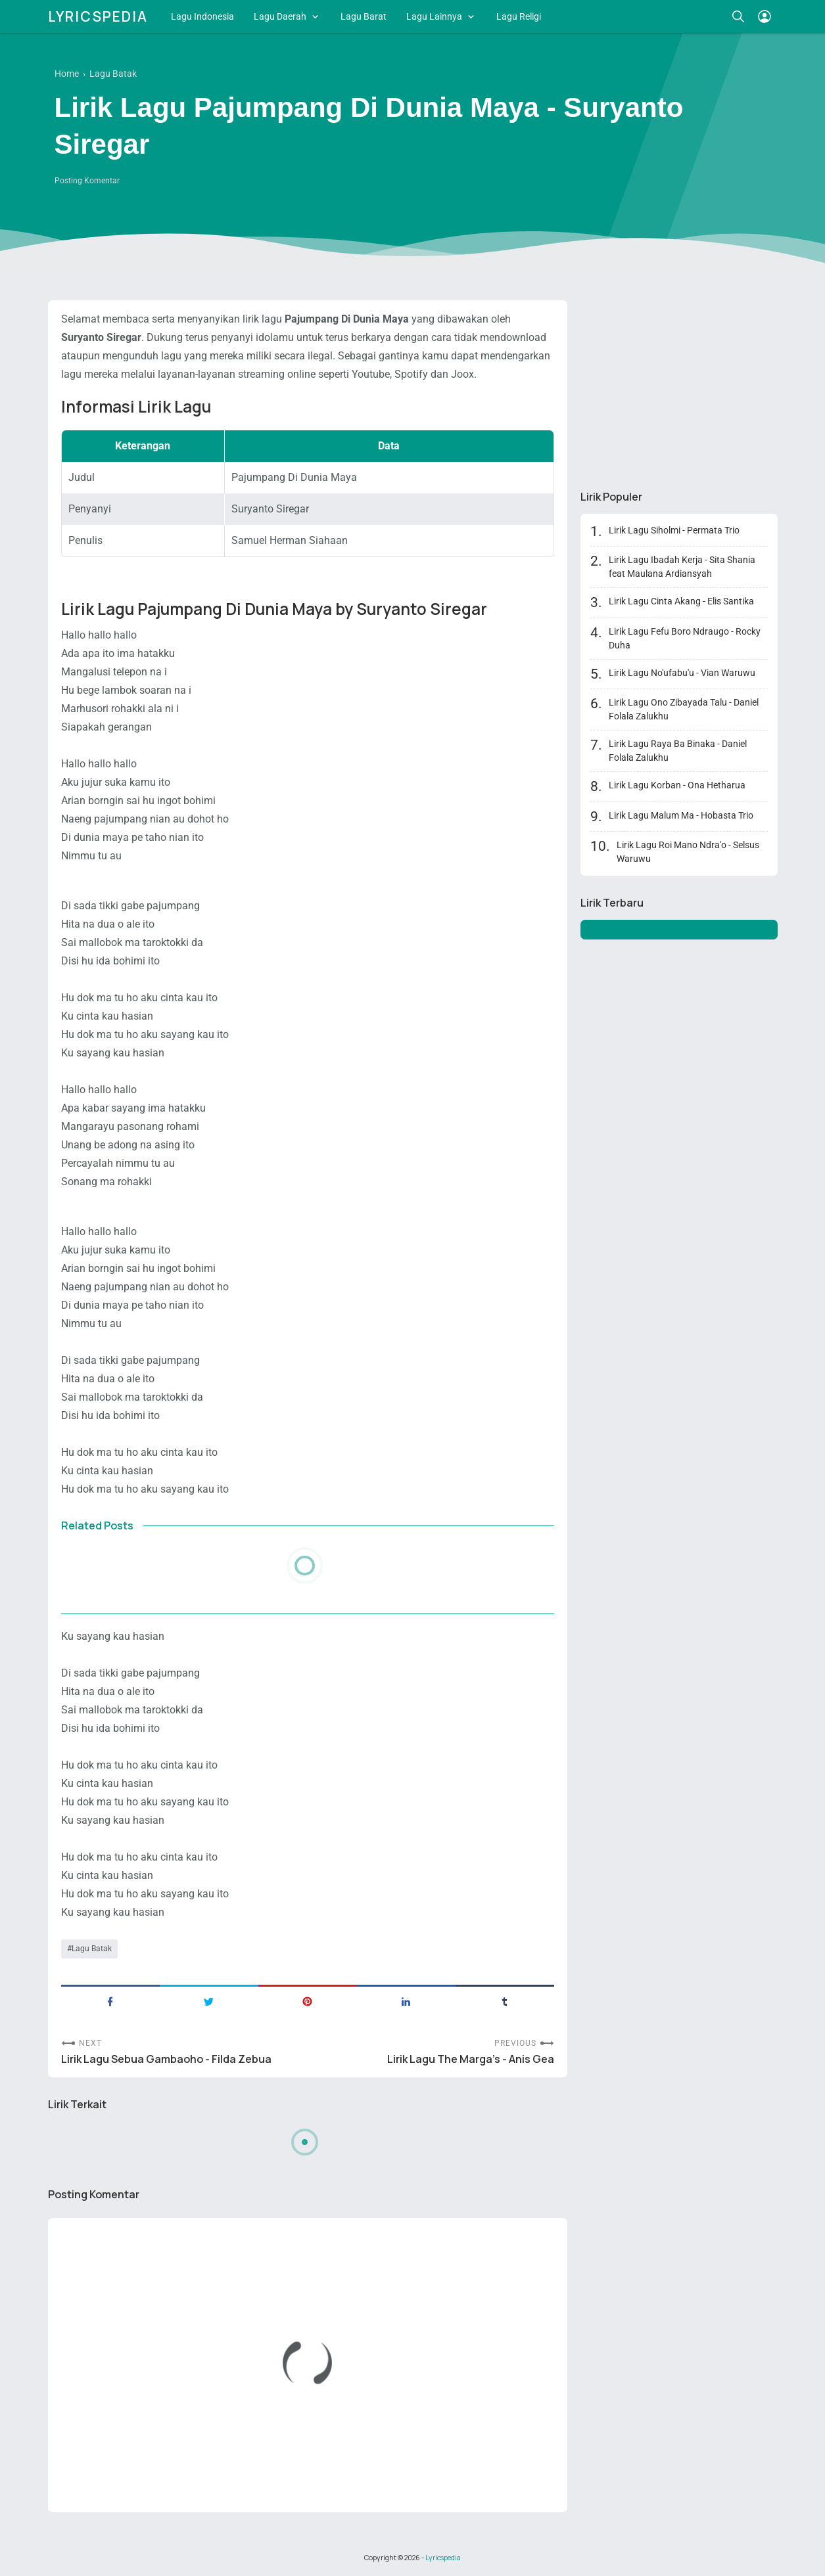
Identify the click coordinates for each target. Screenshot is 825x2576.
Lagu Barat (364, 16)
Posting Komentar (87, 180)
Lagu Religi (518, 16)
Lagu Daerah (280, 16)
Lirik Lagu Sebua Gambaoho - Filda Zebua (166, 2059)
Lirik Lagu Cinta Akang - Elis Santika (681, 601)
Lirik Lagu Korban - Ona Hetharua (677, 785)
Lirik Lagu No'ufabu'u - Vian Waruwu (682, 672)
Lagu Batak (92, 1948)
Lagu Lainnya (434, 16)
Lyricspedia (98, 16)
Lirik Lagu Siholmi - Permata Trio (674, 530)
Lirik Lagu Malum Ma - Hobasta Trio (681, 815)
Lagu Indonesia (202, 16)
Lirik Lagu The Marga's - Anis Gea (470, 2059)
